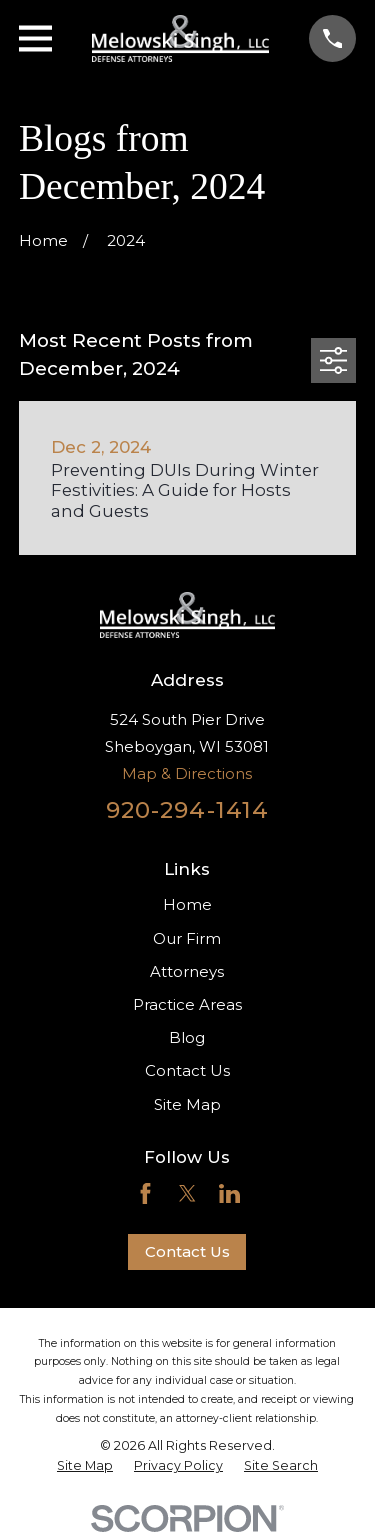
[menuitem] (85, 1466)
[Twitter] (187, 1193)
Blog (187, 1037)
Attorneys (187, 971)
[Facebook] (145, 1193)
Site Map (187, 1104)
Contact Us (187, 1070)
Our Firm (187, 938)
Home (187, 904)
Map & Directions (187, 773)
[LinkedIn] (229, 1193)
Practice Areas (187, 1004)
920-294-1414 (188, 810)
